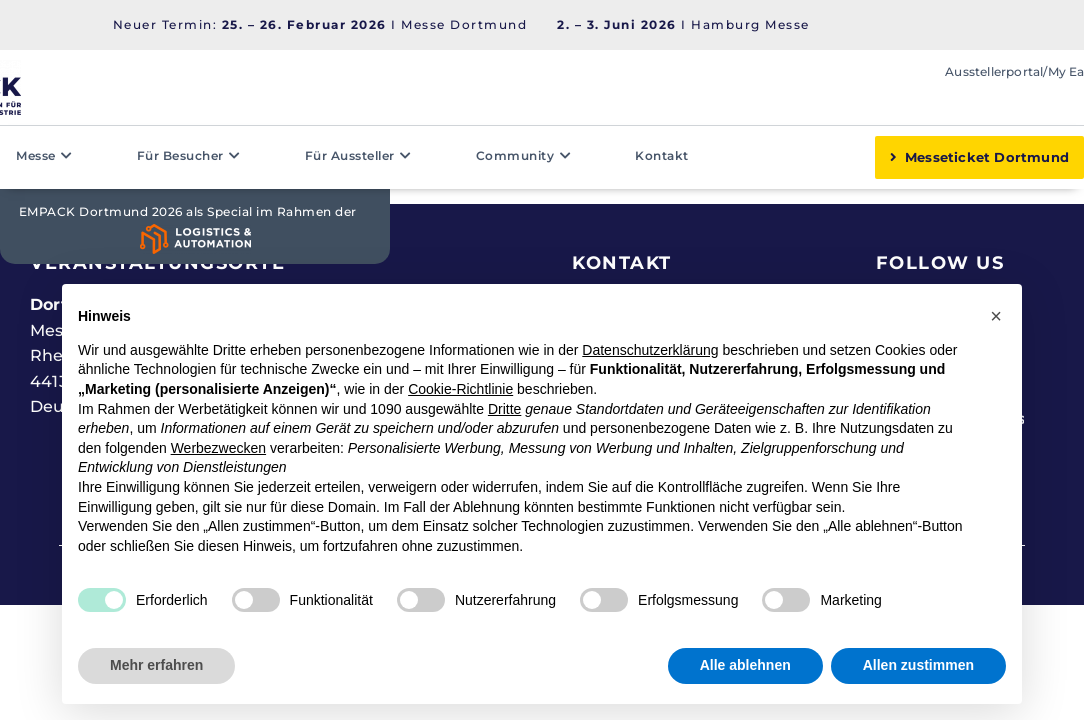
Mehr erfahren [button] (156, 665)
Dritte (504, 409)
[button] (996, 316)
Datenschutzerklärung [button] (650, 350)
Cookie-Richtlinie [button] (460, 389)
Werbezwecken (218, 448)
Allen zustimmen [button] (918, 665)
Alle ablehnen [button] (745, 665)
